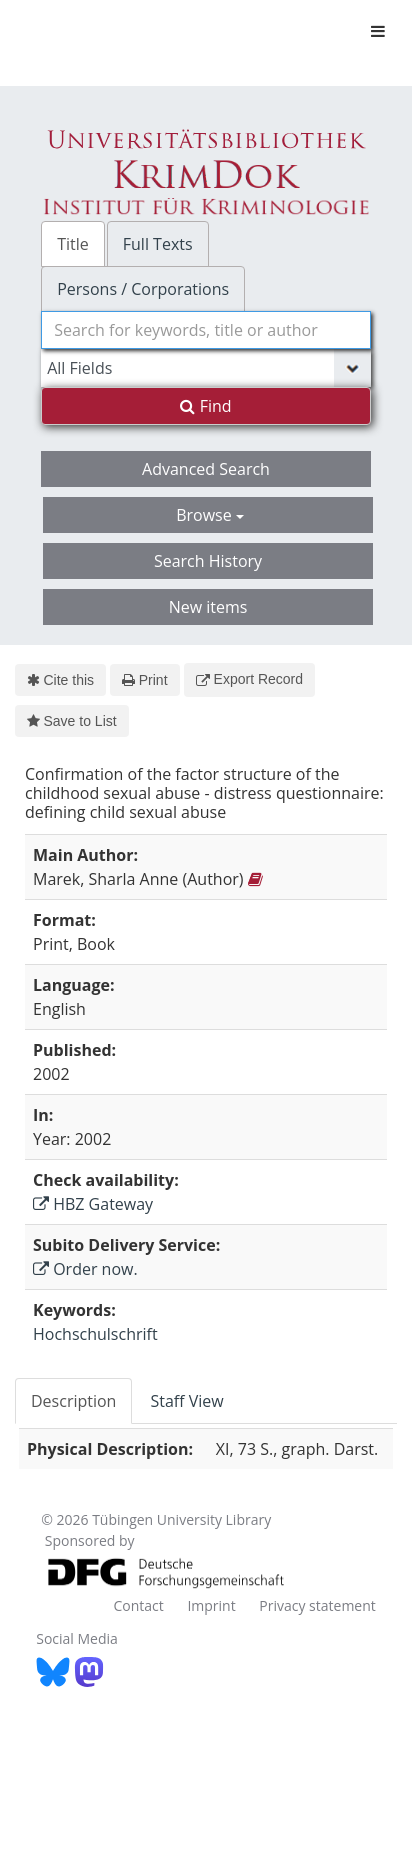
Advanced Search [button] (206, 469)
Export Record (249, 679)
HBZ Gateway (93, 1204)
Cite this (60, 680)
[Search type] (206, 368)
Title (73, 244)
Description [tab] (73, 1401)
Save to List (72, 721)
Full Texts (158, 244)
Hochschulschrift (95, 1334)
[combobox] (206, 330)
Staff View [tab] (186, 1401)
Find (205, 406)
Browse (210, 515)
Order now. (85, 1269)
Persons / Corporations (143, 289)
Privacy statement (317, 1605)
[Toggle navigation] (378, 31)
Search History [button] (208, 561)
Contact (138, 1605)
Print (144, 680)
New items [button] (208, 607)
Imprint (211, 1605)
